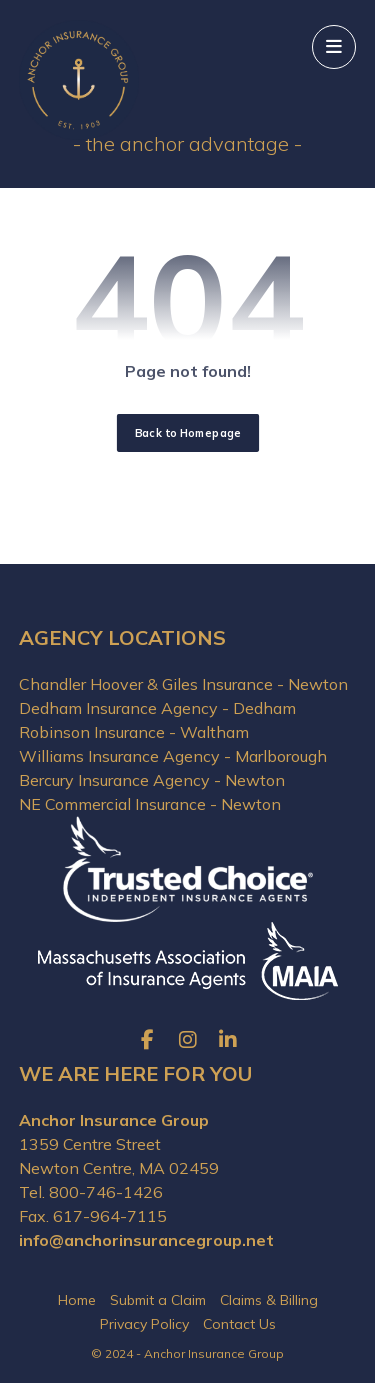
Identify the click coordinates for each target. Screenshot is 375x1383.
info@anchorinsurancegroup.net (146, 1240)
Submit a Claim (158, 1300)
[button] (334, 47)
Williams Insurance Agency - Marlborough (173, 756)
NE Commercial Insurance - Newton (150, 804)
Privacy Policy (144, 1324)
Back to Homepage (187, 433)
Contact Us (239, 1324)
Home (77, 1300)
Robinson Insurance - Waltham (134, 732)
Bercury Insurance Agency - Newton (152, 780)
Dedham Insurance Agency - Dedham (157, 708)
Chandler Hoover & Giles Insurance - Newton (183, 684)
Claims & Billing (269, 1300)
